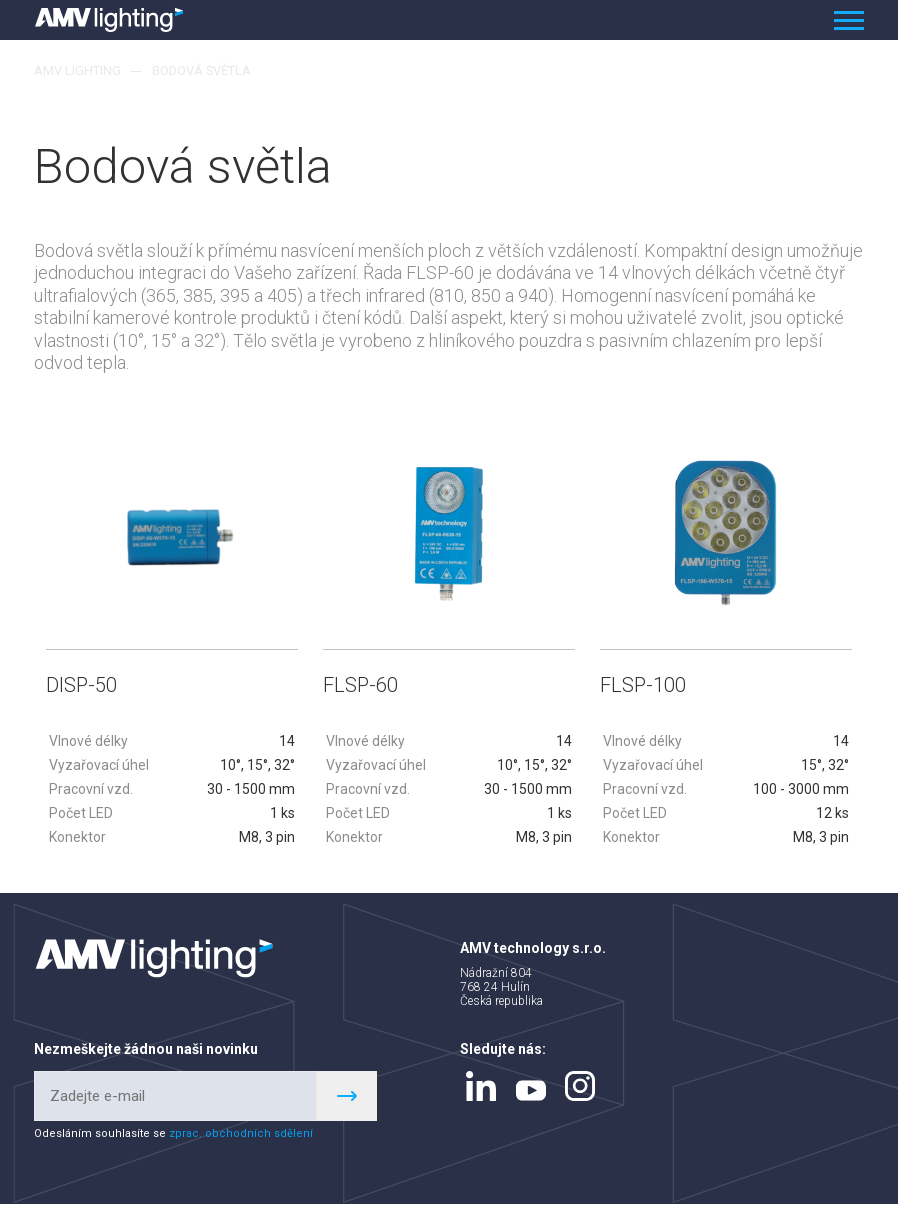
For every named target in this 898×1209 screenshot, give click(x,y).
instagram (580, 1091)
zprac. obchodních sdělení (241, 1138)
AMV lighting (77, 70)
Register (347, 1101)
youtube (531, 1096)
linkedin (481, 1091)
